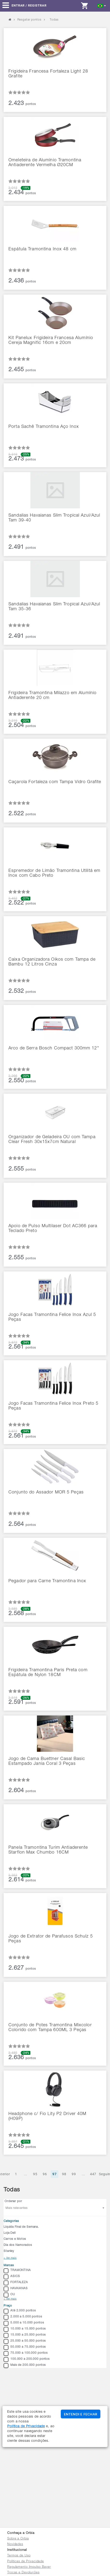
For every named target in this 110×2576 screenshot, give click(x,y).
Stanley (9, 2251)
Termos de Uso (18, 2555)
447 (93, 2174)
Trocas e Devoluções (23, 2572)
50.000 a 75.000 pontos (25, 2347)
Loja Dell (10, 2233)
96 (45, 2174)
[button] (101, 5)
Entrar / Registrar (29, 5)
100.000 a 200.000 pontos (27, 2359)
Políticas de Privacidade (25, 2561)
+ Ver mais (10, 2258)
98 (64, 2174)
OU (9, 2295)
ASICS (12, 2276)
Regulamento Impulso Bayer (29, 2567)
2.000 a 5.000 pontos (23, 2317)
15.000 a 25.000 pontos (25, 2335)
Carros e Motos (15, 2239)
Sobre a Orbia (18, 2538)
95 (35, 2174)
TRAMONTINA (17, 2270)
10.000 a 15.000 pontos (25, 2329)
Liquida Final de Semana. (21, 2227)
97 (54, 2174)
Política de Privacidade (26, 2426)
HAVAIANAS (16, 2288)
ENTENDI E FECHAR (80, 2414)
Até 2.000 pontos (20, 2311)
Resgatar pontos (29, 19)
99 (74, 2174)
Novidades (15, 2544)
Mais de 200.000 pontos (25, 2365)
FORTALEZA (16, 2282)
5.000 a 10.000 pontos (24, 2323)
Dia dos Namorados (18, 2245)
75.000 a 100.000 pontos (26, 2353)
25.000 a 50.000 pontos (25, 2341)
